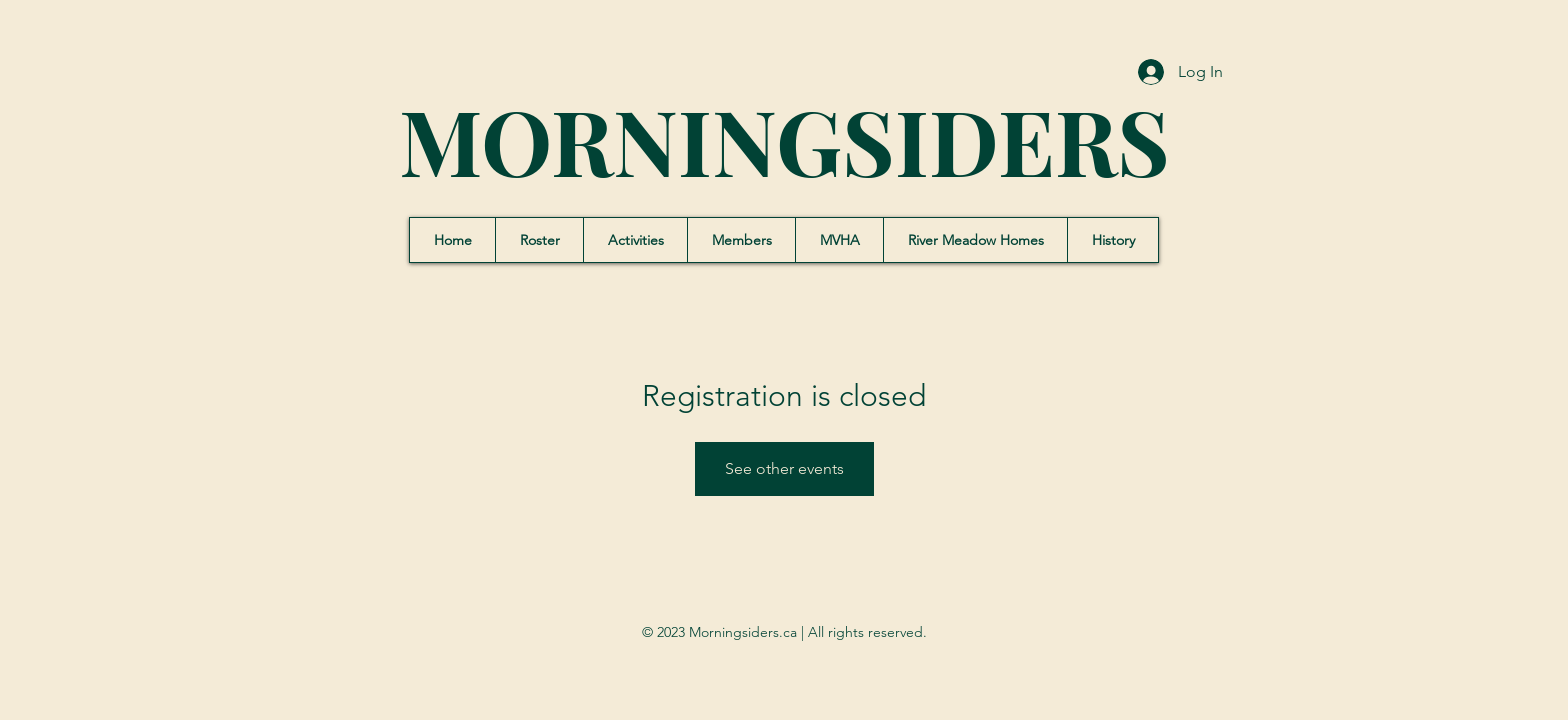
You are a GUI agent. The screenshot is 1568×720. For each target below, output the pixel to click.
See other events (784, 468)
